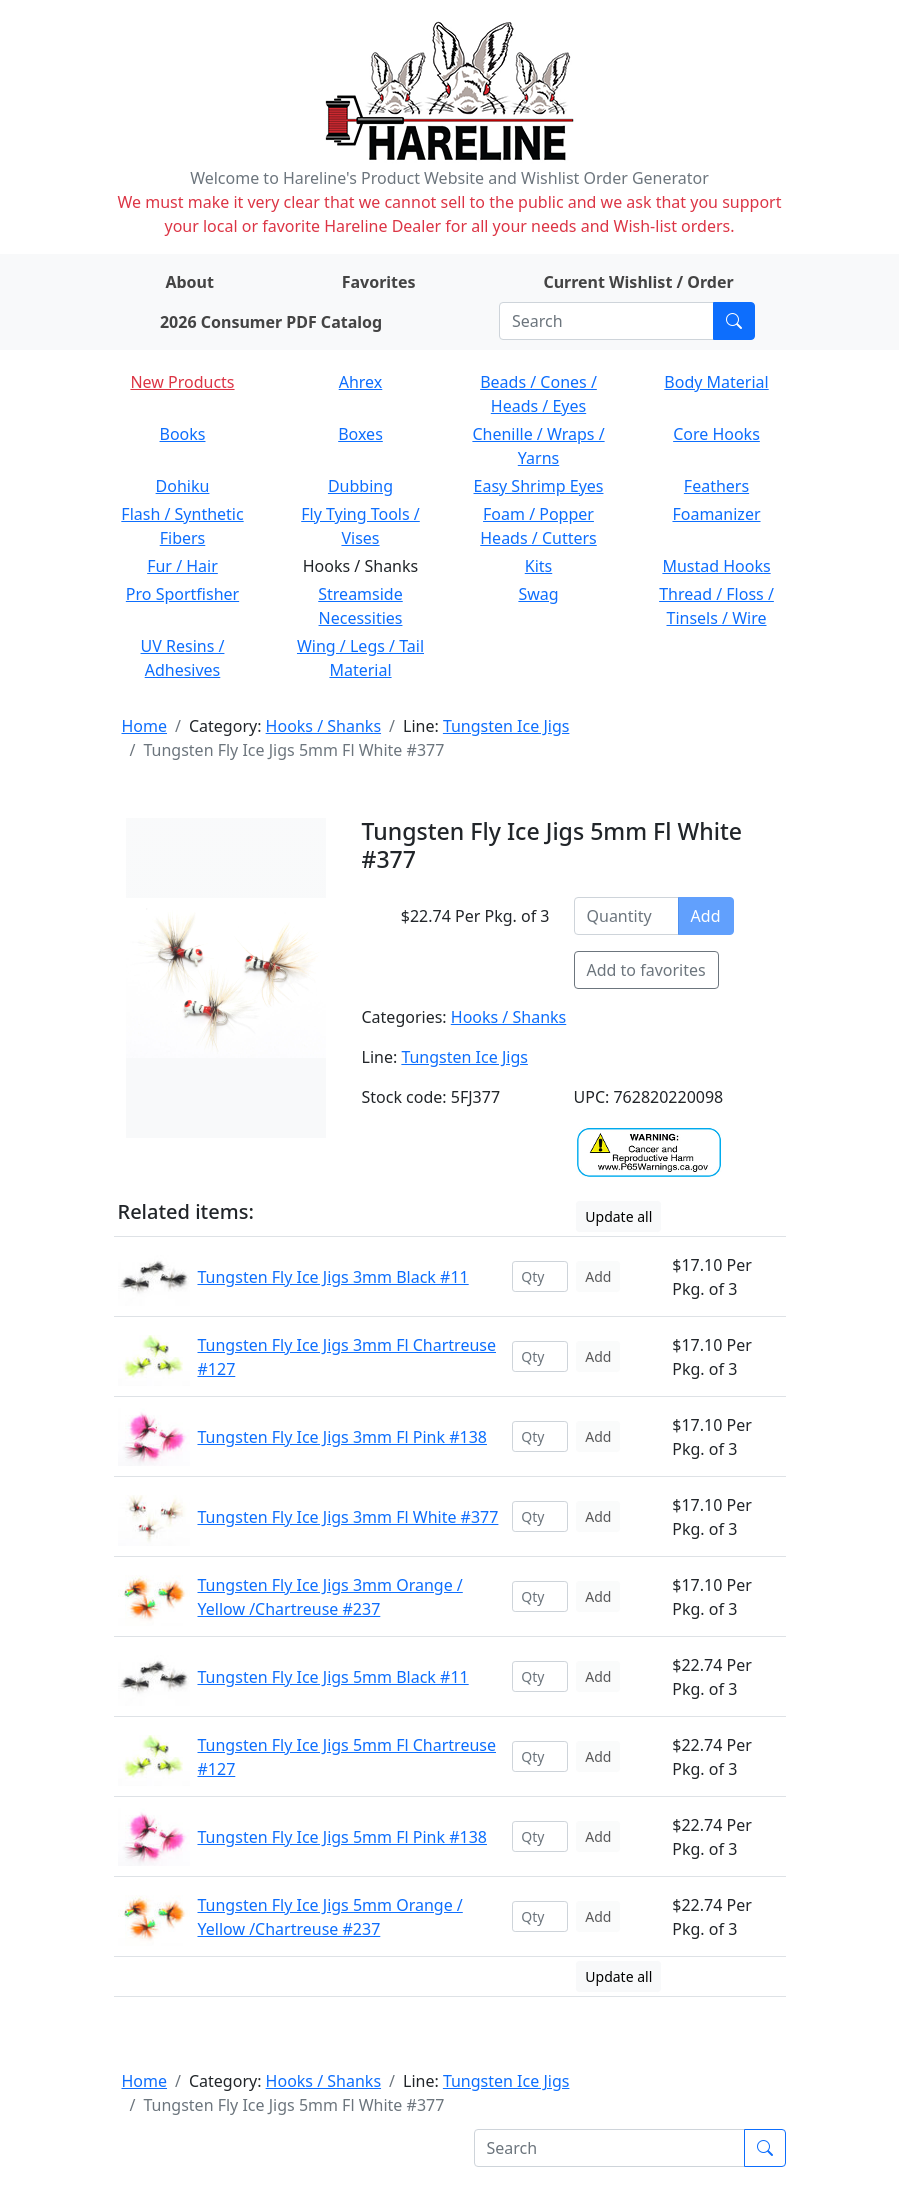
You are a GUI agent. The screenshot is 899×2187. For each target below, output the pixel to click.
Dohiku (183, 486)
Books (183, 434)
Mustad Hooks (716, 566)
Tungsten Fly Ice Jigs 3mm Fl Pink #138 (342, 1437)
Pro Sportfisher (182, 594)
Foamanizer (716, 514)
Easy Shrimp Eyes (539, 486)
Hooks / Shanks (323, 726)
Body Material (716, 382)
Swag (538, 594)
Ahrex (361, 382)
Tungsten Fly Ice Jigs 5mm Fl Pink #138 (342, 1837)
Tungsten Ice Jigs (506, 726)
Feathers (716, 486)
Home (145, 726)
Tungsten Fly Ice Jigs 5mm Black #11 (333, 1677)
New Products (182, 382)
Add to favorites (646, 970)
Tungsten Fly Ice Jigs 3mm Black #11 (333, 1277)
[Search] (606, 321)
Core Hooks (716, 434)
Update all (618, 1216)
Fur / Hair (182, 566)
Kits (538, 566)
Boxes (360, 434)
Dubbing (360, 486)
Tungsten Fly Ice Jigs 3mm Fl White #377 (348, 1517)
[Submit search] (734, 321)
